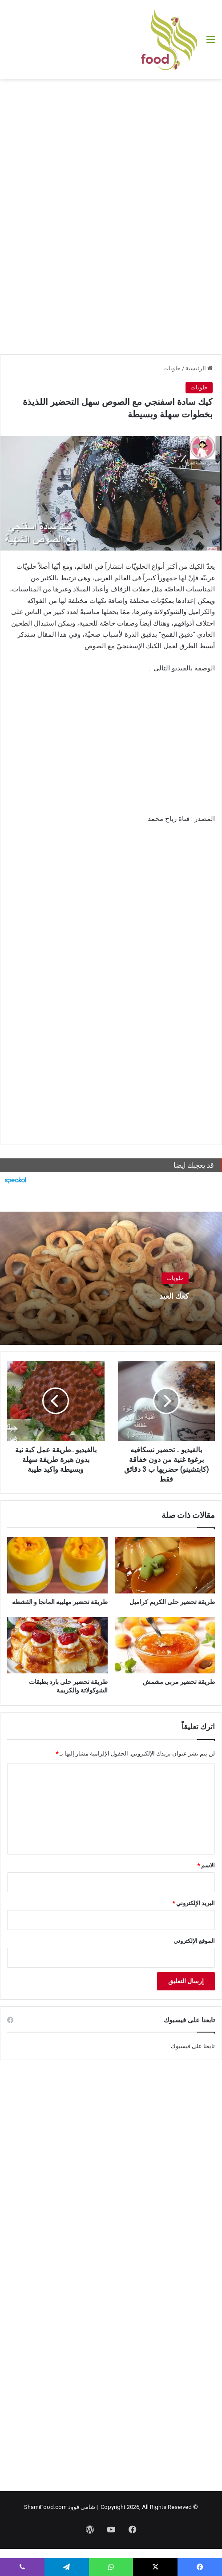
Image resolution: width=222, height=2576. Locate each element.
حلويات (172, 368)
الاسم (206, 1865)
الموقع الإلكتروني (194, 1941)
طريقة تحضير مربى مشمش (179, 1681)
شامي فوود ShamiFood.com (59, 2507)
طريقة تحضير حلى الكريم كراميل (172, 1601)
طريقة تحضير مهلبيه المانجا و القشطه (60, 1601)
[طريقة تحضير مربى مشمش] (165, 1645)
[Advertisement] (111, 150)
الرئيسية (199, 368)
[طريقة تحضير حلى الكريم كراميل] (165, 1565)
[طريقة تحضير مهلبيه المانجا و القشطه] (57, 1565)
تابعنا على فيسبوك (193, 2046)
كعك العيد (167, 1294)
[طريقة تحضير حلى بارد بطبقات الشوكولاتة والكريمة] (57, 1645)
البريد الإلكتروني (193, 1903)
